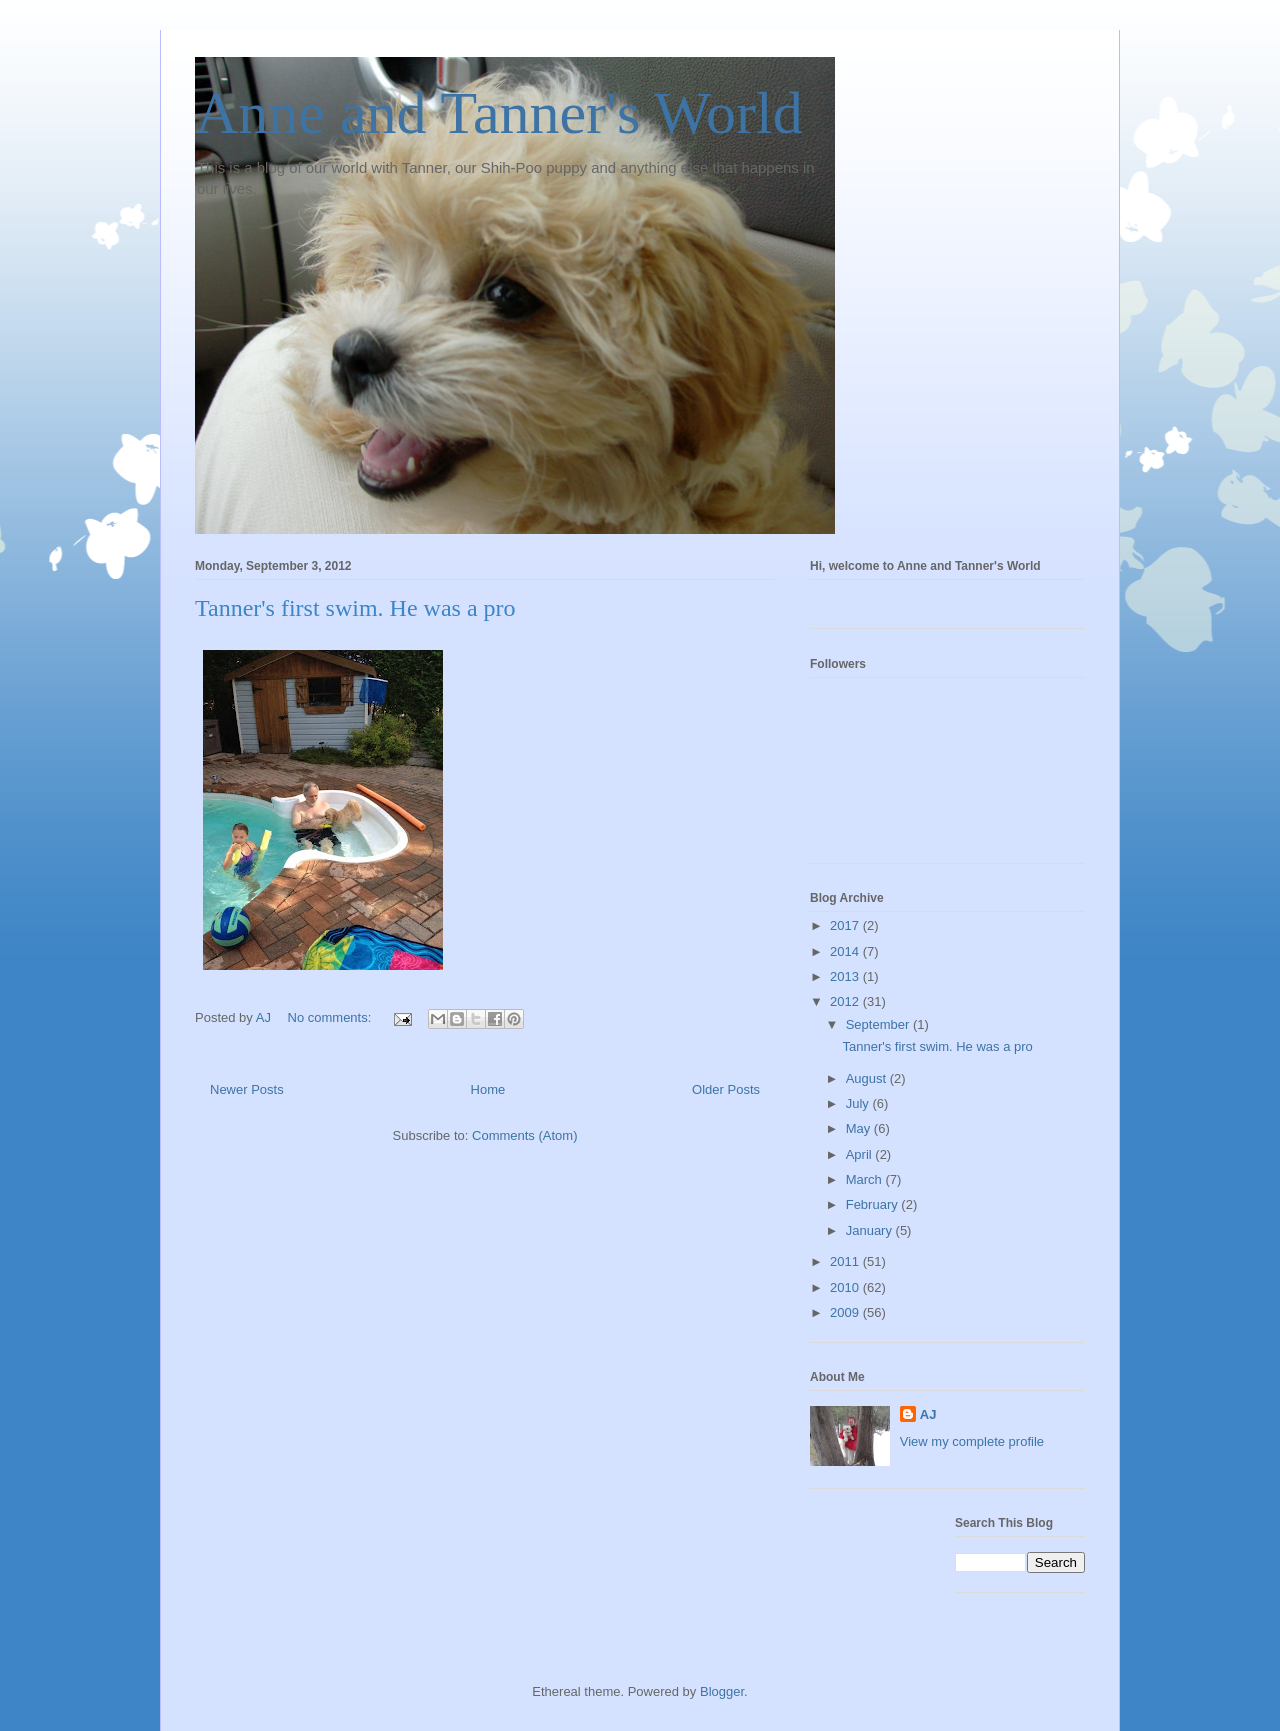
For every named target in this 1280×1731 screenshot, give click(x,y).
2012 (846, 1001)
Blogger (722, 1691)
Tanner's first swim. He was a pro (355, 608)
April (861, 1154)
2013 (846, 976)
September (879, 1024)
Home (488, 1089)
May (860, 1128)
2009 (846, 1312)
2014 (846, 951)
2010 (846, 1287)
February (874, 1204)
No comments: (331, 1017)
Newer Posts (247, 1089)
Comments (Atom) (524, 1135)
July (859, 1103)
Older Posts (726, 1089)
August (868, 1078)
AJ (928, 1414)
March (866, 1179)
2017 (846, 925)
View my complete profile (972, 1441)
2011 (846, 1261)
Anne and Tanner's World (499, 113)
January (871, 1230)
